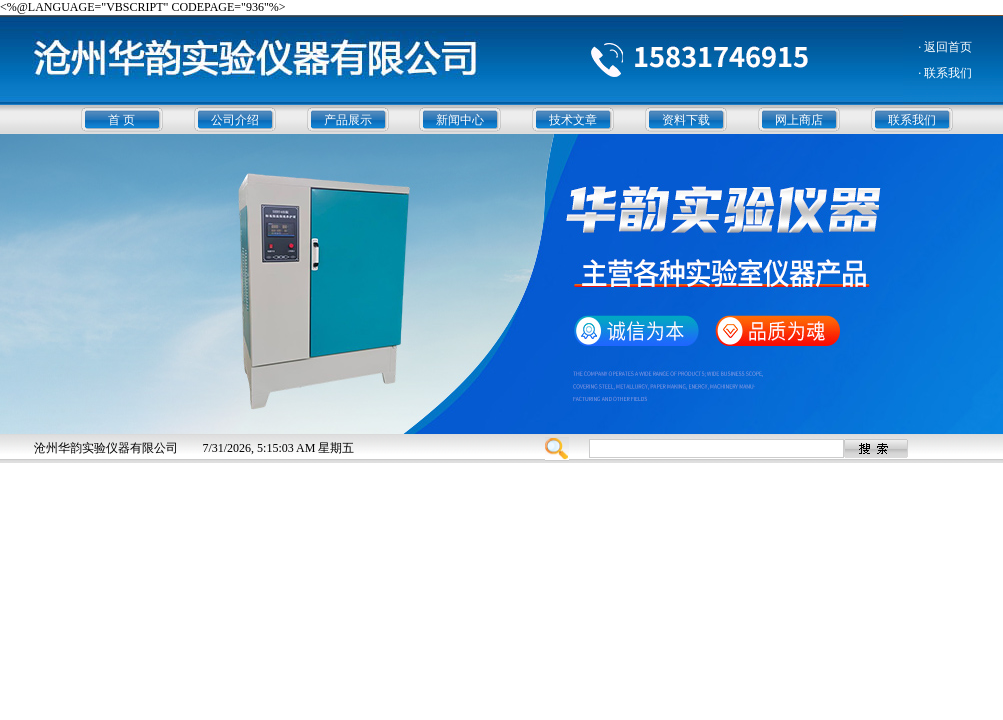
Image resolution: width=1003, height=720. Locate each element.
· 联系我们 (945, 73)
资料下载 (686, 120)
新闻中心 (460, 120)
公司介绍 (235, 120)
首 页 (121, 120)
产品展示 (348, 120)
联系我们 (912, 120)
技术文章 (573, 120)
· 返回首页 (945, 47)
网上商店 (799, 120)
